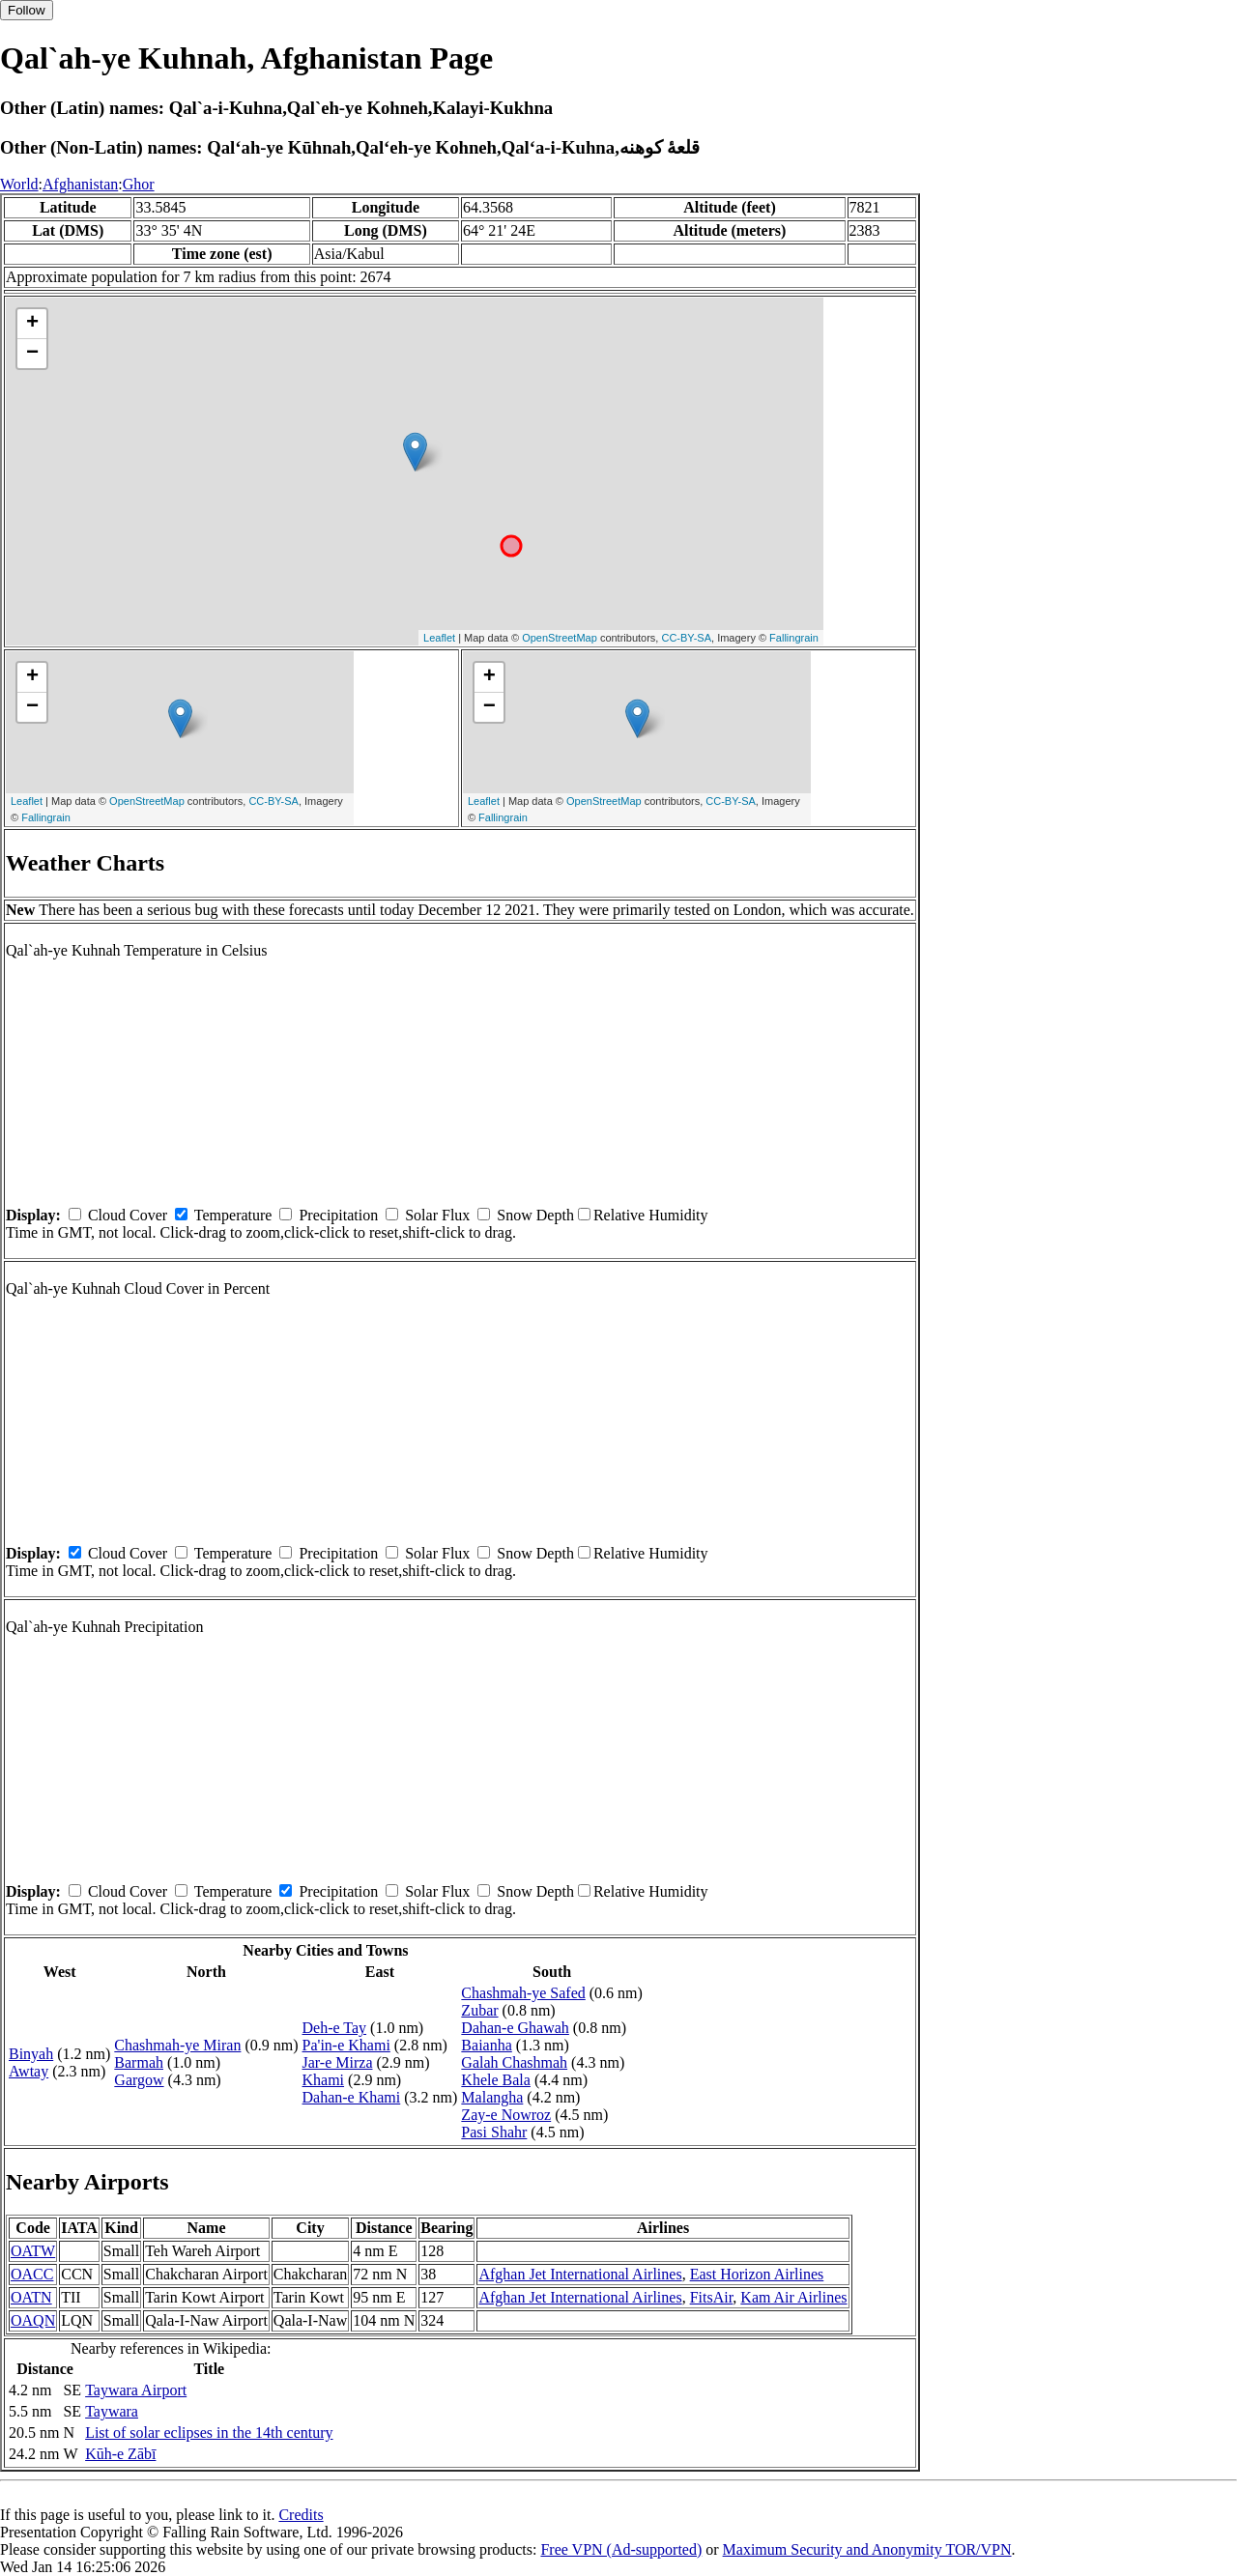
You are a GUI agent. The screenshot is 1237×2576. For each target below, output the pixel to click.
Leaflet (439, 638)
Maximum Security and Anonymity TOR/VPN (867, 2549)
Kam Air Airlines (793, 2297)
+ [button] (32, 323)
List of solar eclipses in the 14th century (208, 2432)
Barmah (138, 2062)
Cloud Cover (127, 1215)
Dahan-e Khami (351, 2097)
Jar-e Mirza (337, 2062)
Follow (26, 10)
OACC (32, 2274)
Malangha (492, 2097)
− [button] (32, 353)
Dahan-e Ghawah (515, 2027)
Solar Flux (437, 1215)
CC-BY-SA (686, 638)
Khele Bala (496, 2080)
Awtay (28, 2071)
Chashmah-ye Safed (523, 1993)
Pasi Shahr (494, 2132)
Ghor (139, 184)
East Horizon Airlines (757, 2274)
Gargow (138, 2080)
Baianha (486, 2045)
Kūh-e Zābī (120, 2454)
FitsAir (712, 2297)
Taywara (111, 2411)
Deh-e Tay (334, 2027)
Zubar (479, 2010)
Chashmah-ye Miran (177, 2045)
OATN (31, 2297)
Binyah (31, 2054)
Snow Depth (535, 1215)
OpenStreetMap (559, 638)
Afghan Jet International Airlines (579, 2274)
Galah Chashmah (514, 2062)
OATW (33, 2251)
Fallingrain (794, 638)
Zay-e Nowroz (506, 2114)
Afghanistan (80, 184)
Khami (323, 2080)
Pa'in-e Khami (346, 2045)
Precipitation (338, 1215)
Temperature (233, 1215)
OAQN (33, 2320)
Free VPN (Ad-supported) (621, 2549)
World (19, 184)
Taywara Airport (136, 2390)
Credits (300, 2514)
